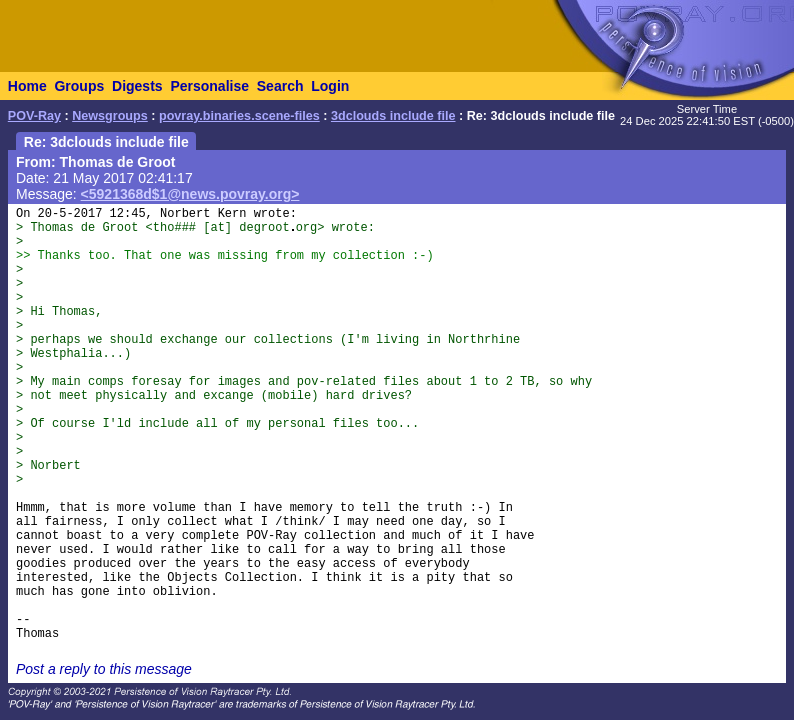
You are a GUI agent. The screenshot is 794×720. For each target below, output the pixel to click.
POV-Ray (34, 116)
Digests (137, 86)
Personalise (209, 86)
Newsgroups (110, 116)
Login (330, 86)
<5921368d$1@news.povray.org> (190, 194)
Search (280, 86)
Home (27, 86)
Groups (79, 86)
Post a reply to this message (104, 669)
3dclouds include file (393, 116)
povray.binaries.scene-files (239, 116)
